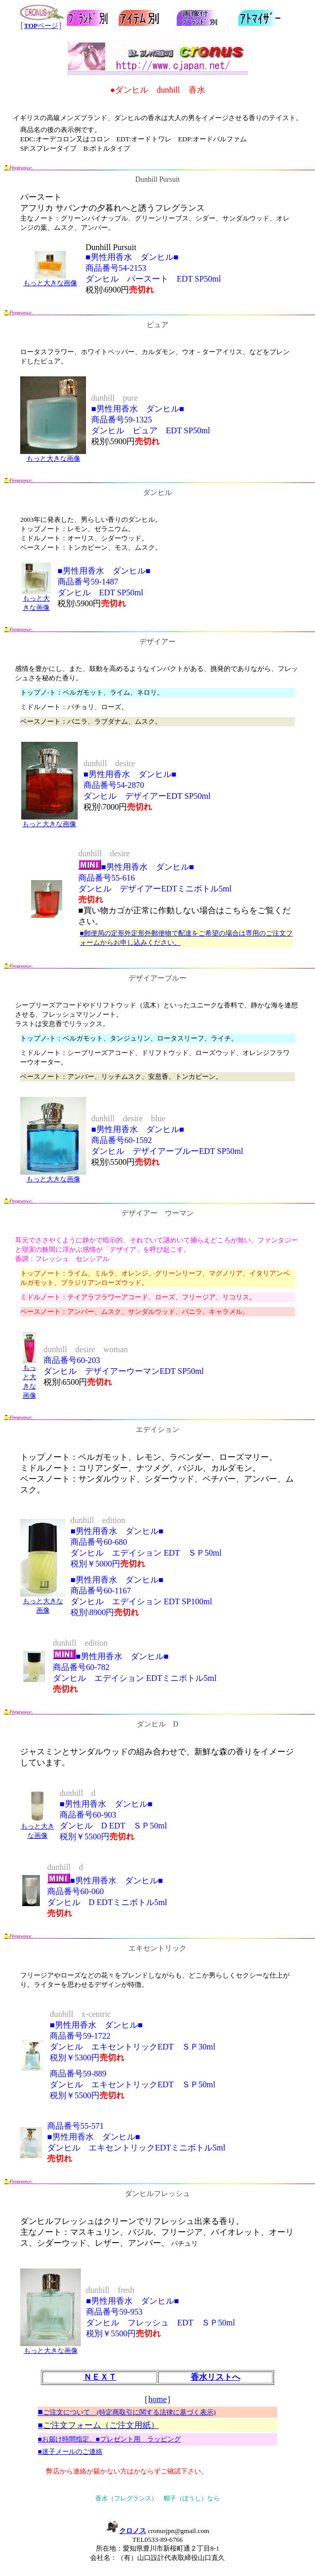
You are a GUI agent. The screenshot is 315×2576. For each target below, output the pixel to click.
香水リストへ (215, 2377)
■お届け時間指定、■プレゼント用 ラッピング (109, 2439)
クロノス (126, 2531)
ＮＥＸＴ (100, 2377)
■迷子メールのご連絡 (70, 2451)
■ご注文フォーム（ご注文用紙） (98, 2425)
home (157, 2399)
